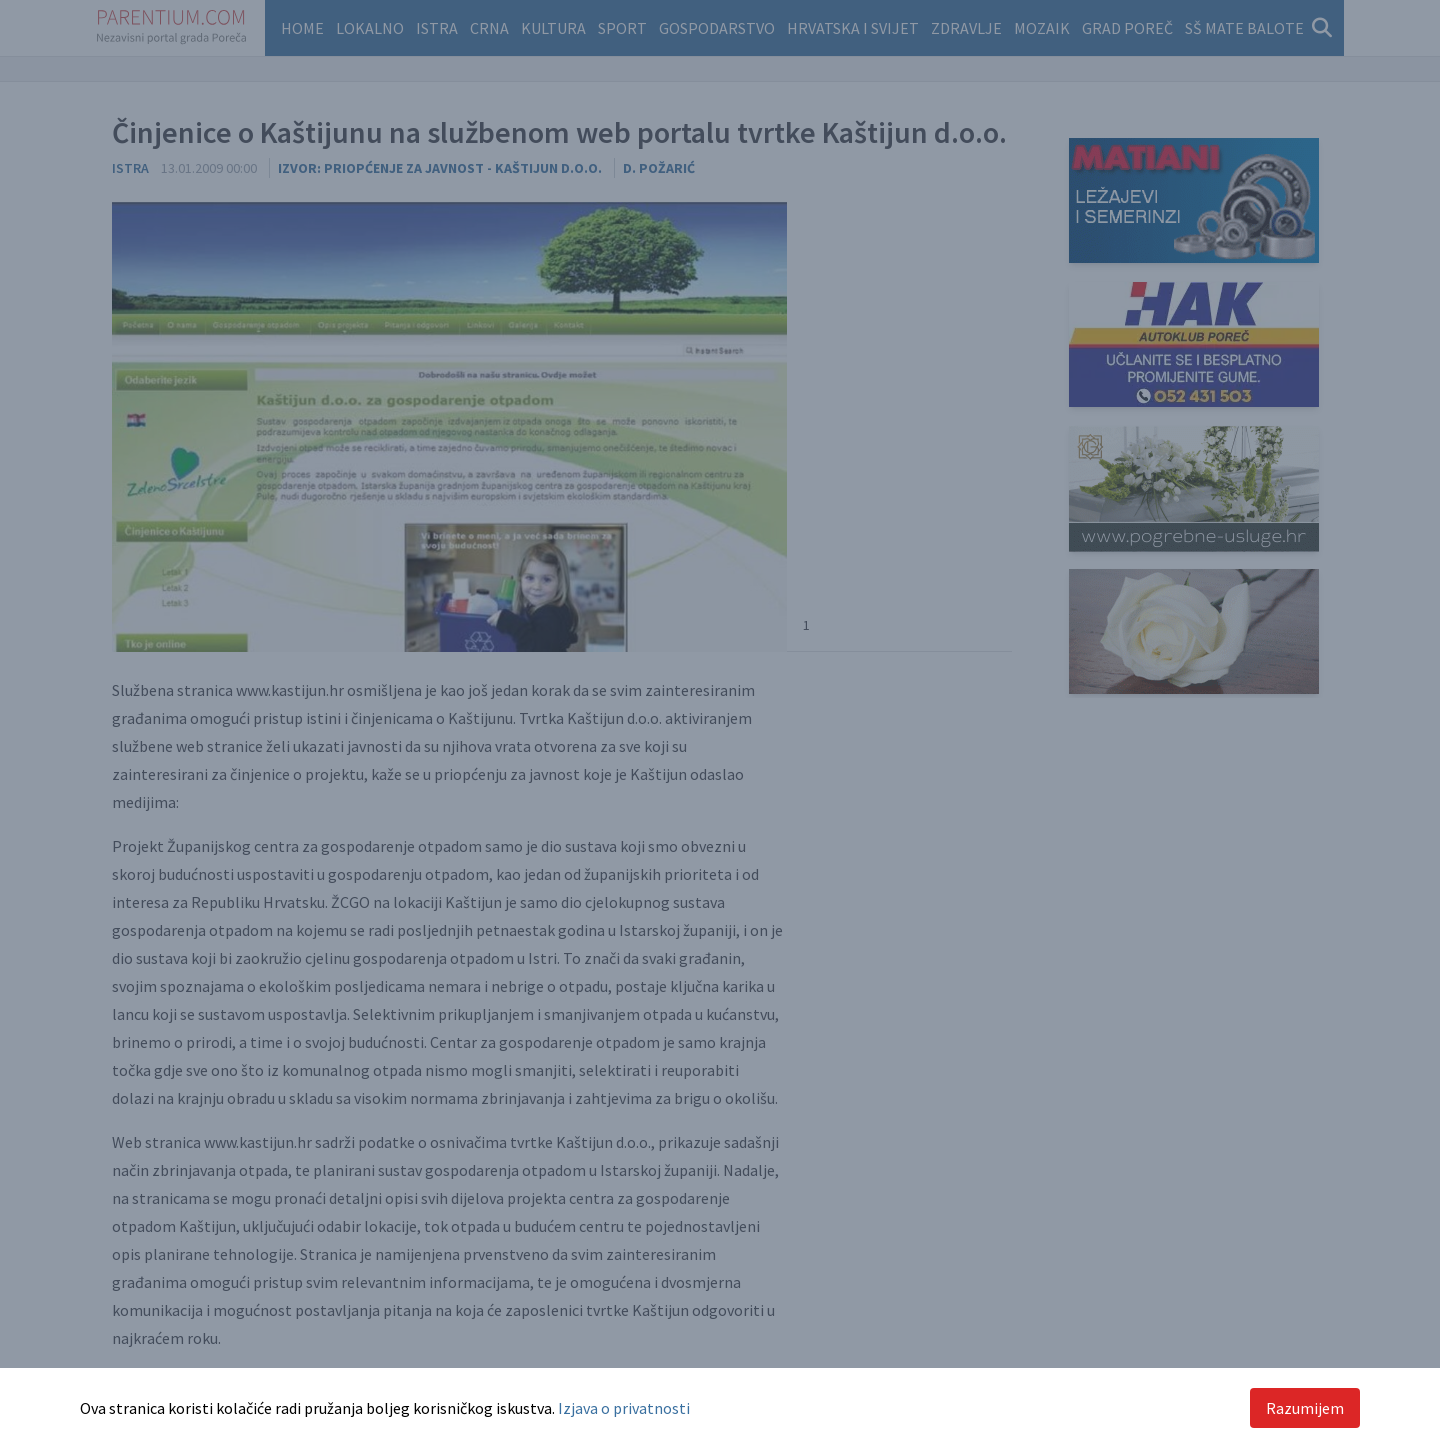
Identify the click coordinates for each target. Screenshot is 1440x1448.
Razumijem (1305, 1408)
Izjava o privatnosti (624, 1408)
